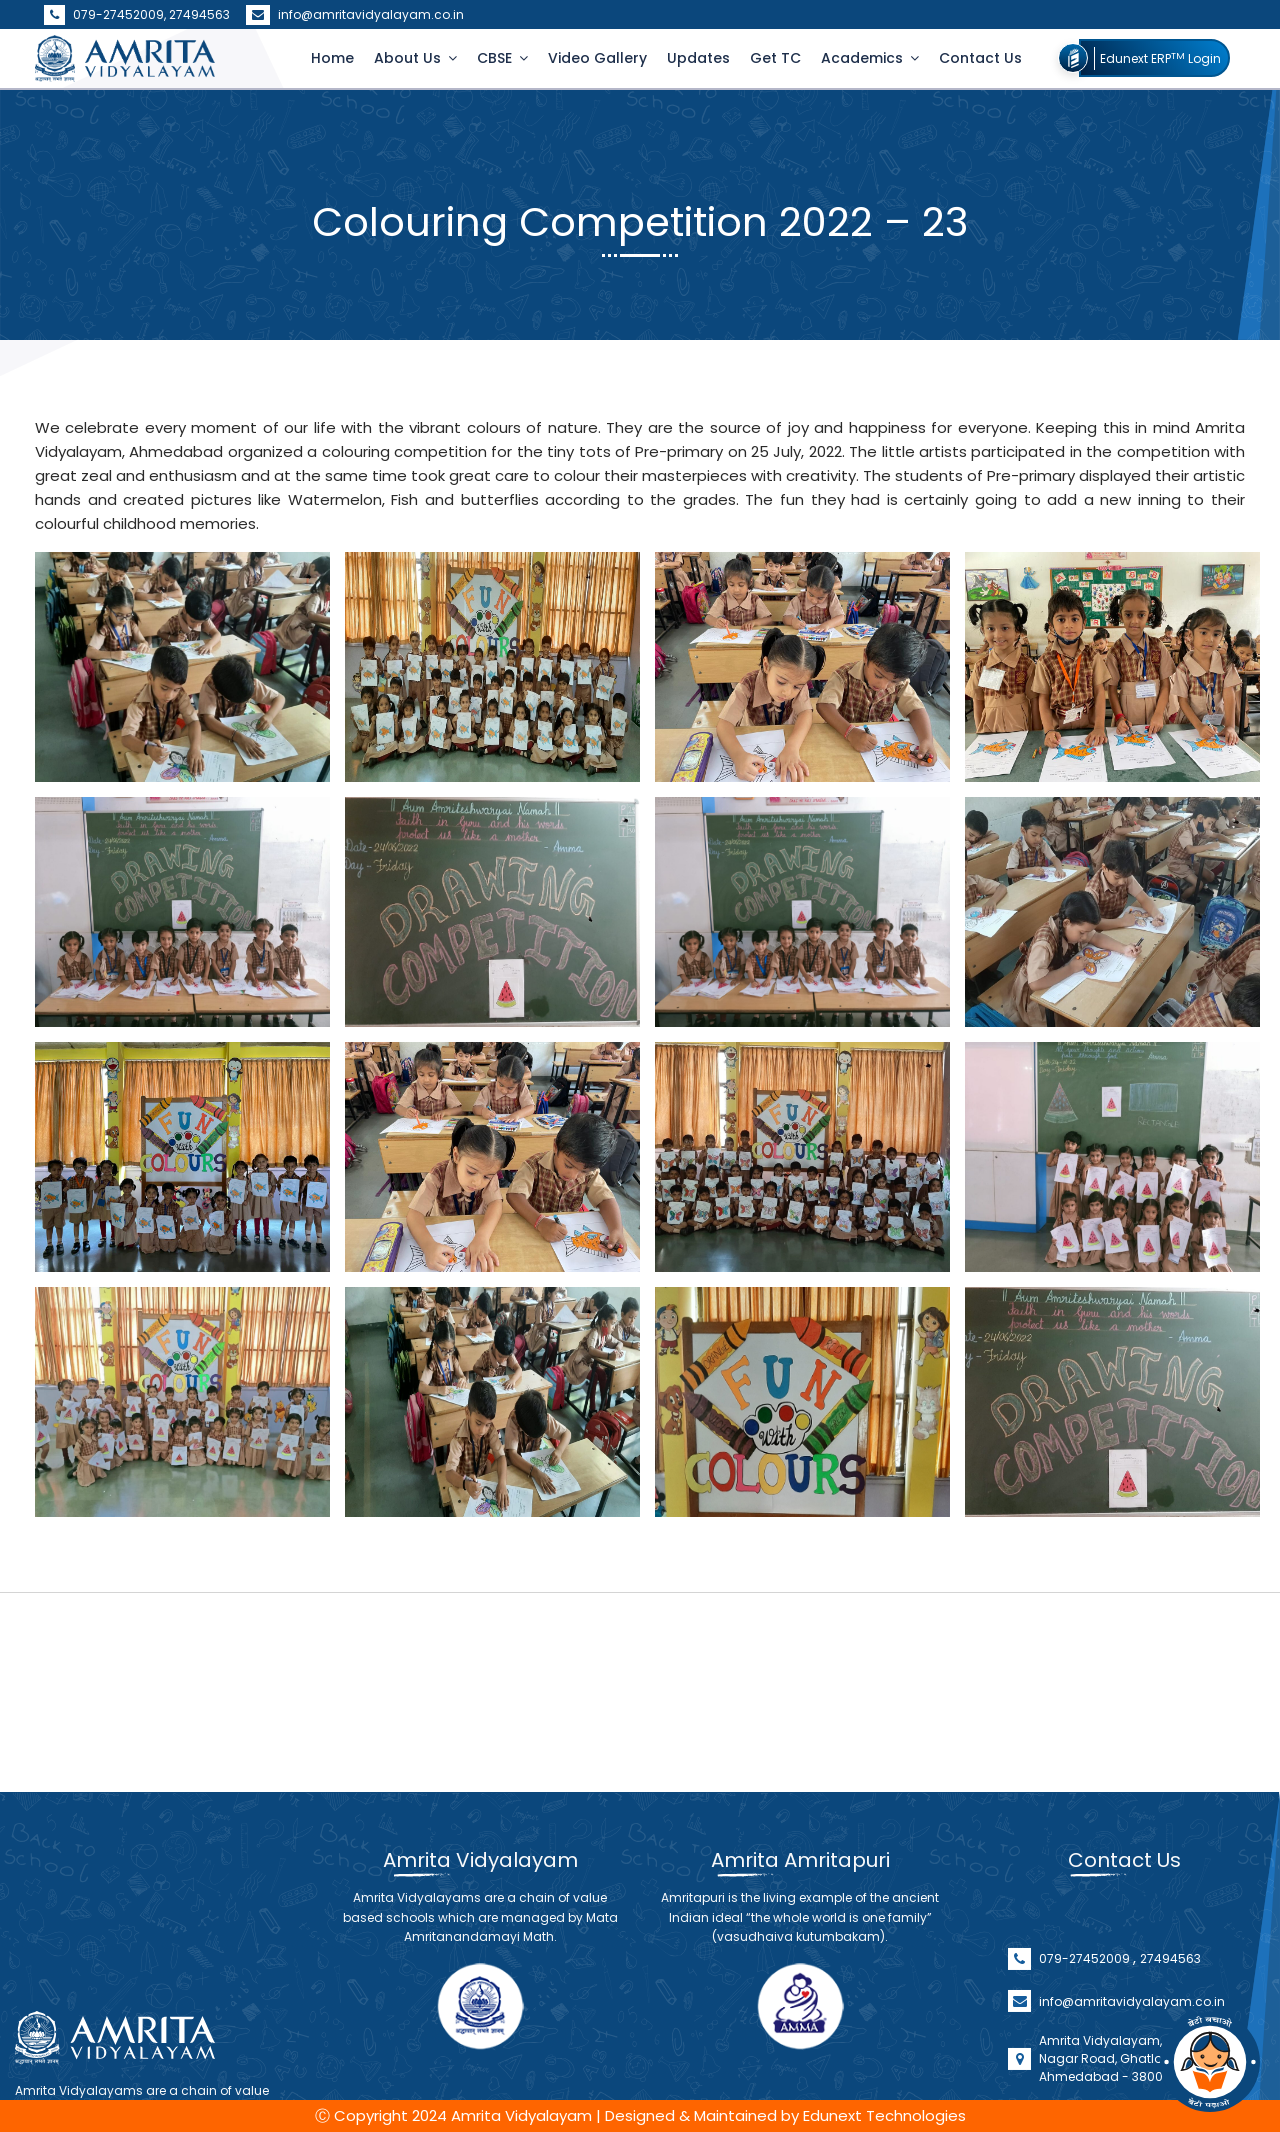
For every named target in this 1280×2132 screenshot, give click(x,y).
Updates (698, 58)
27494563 (199, 14)
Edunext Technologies (884, 2115)
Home (332, 58)
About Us (409, 58)
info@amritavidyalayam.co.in (355, 14)
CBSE (496, 58)
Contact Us (980, 58)
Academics (864, 58)
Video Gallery (597, 58)
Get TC (775, 58)
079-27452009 (1086, 2013)
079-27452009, (106, 14)
